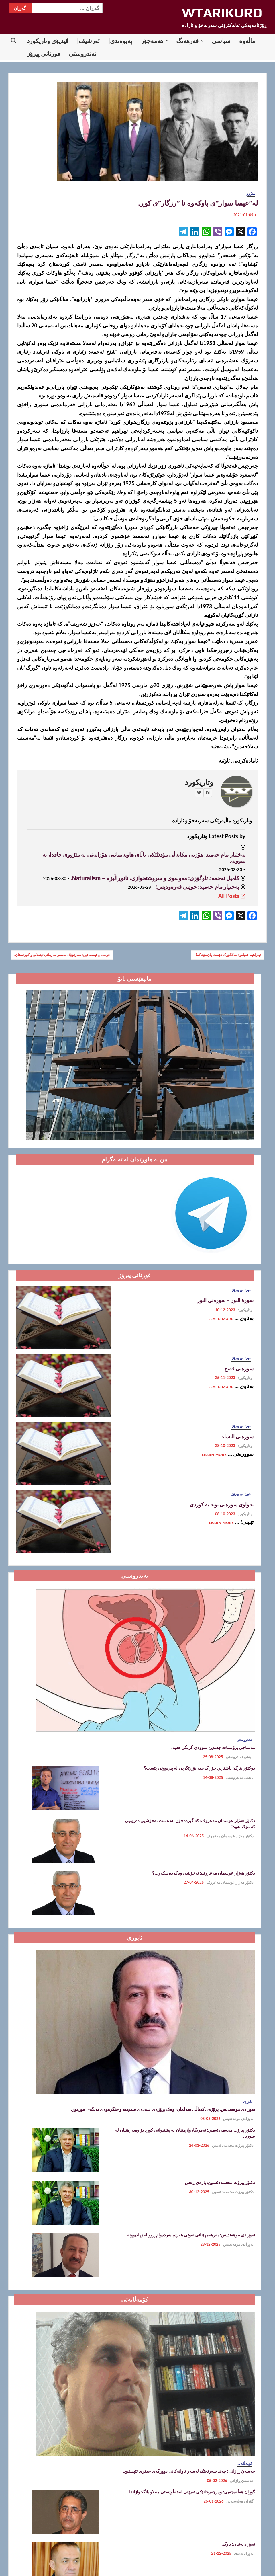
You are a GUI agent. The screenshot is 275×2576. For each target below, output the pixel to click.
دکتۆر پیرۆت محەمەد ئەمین (233, 2145)
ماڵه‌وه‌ (247, 40)
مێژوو (251, 193)
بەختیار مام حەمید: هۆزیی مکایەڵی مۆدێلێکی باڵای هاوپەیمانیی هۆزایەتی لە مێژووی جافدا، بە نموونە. (143, 857)
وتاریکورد (199, 782)
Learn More (221, 1319)
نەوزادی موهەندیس (238, 2118)
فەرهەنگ (187, 40)
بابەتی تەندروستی (240, 1756)
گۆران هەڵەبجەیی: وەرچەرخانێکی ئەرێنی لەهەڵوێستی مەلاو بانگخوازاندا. (191, 2491)
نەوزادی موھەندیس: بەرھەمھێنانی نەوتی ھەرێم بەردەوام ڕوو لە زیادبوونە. (190, 2234)
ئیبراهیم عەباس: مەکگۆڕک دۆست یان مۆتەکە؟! (227, 955)
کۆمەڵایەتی (244, 2463)
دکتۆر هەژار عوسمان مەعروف (230, 1836)
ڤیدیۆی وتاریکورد (47, 40)
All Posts (231, 895)
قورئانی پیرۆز (43, 53)
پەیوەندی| (120, 40)
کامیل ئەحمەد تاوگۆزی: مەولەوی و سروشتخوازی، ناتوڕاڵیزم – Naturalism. (155, 878)
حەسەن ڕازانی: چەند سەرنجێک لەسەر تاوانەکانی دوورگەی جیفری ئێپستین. (189, 2471)
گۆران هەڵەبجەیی (240, 2501)
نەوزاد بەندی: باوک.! (237, 2544)
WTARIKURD (222, 12)
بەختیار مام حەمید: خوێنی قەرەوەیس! (197, 887)
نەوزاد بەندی (244, 2553)
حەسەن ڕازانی (242, 2480)
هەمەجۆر (152, 40)
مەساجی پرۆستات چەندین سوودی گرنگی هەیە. (213, 1747)
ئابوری (247, 2101)
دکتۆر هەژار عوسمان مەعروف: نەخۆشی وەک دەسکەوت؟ (203, 1873)
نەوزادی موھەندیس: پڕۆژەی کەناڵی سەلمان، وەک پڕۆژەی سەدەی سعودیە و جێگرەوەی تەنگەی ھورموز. (163, 2109)
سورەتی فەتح (239, 1369)
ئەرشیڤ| (88, 40)
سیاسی (221, 40)
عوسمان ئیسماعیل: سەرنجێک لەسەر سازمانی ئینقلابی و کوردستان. (62, 955)
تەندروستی (82, 53)
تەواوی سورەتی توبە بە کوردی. (221, 1504)
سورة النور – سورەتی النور (225, 1300)
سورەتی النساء (238, 1437)
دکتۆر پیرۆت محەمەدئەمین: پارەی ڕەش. (219, 2182)
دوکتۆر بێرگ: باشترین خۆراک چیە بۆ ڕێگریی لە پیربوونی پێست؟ (199, 1768)
